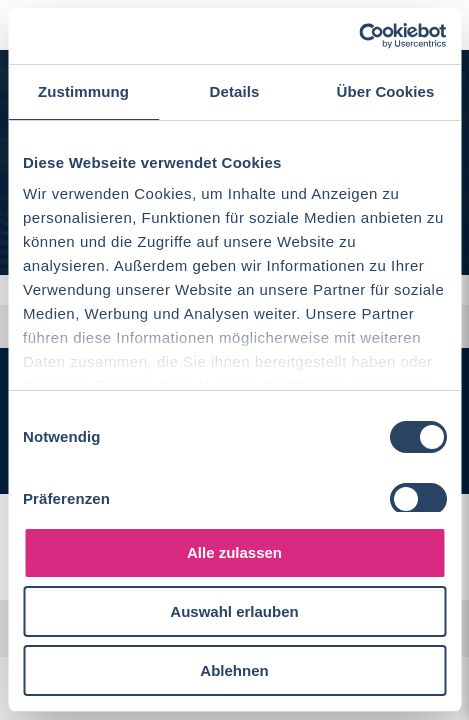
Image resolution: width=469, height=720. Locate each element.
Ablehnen (234, 670)
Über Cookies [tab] (386, 91)
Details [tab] (235, 91)
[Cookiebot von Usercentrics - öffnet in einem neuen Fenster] (358, 36)
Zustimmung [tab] (83, 91)
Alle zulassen (234, 552)
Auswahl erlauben (234, 611)
